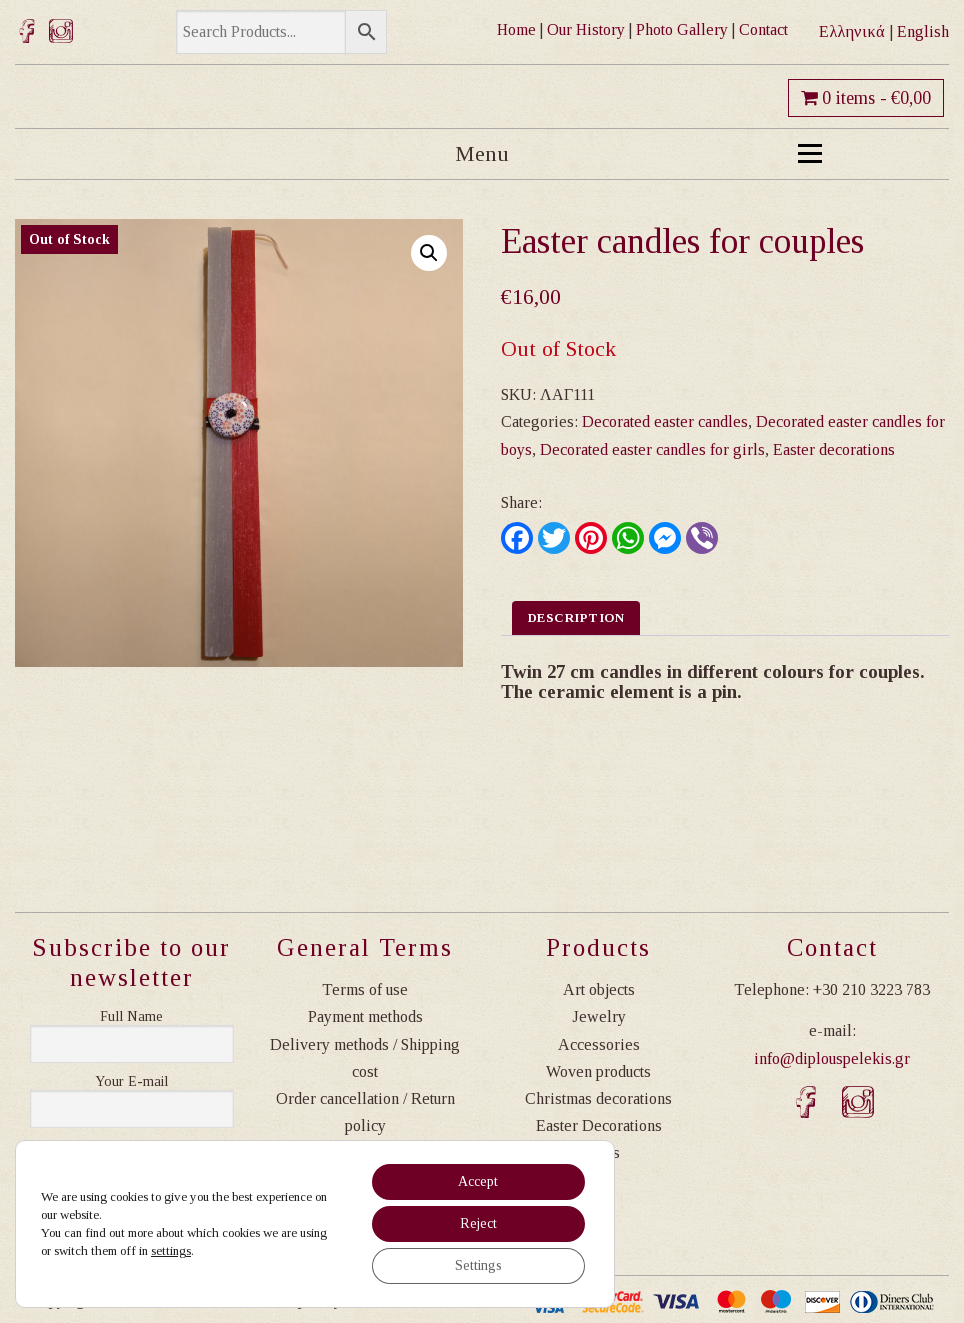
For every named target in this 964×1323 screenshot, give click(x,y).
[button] (429, 253)
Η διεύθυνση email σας (132, 1082)
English (923, 31)
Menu (638, 153)
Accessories (599, 1044)
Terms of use (365, 989)
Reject (478, 1223)
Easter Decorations (599, 1125)
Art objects (599, 989)
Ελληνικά (852, 31)
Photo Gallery (682, 29)
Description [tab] (576, 617)
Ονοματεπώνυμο (132, 1017)
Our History (586, 29)
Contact (763, 29)
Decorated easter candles (665, 421)
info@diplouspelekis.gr (832, 1058)
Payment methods (365, 1016)
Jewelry (599, 1016)
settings (171, 1250)
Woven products (598, 1071)
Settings (478, 1265)
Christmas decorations (598, 1098)
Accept (478, 1181)
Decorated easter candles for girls (652, 449)
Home (516, 29)
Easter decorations (834, 449)
